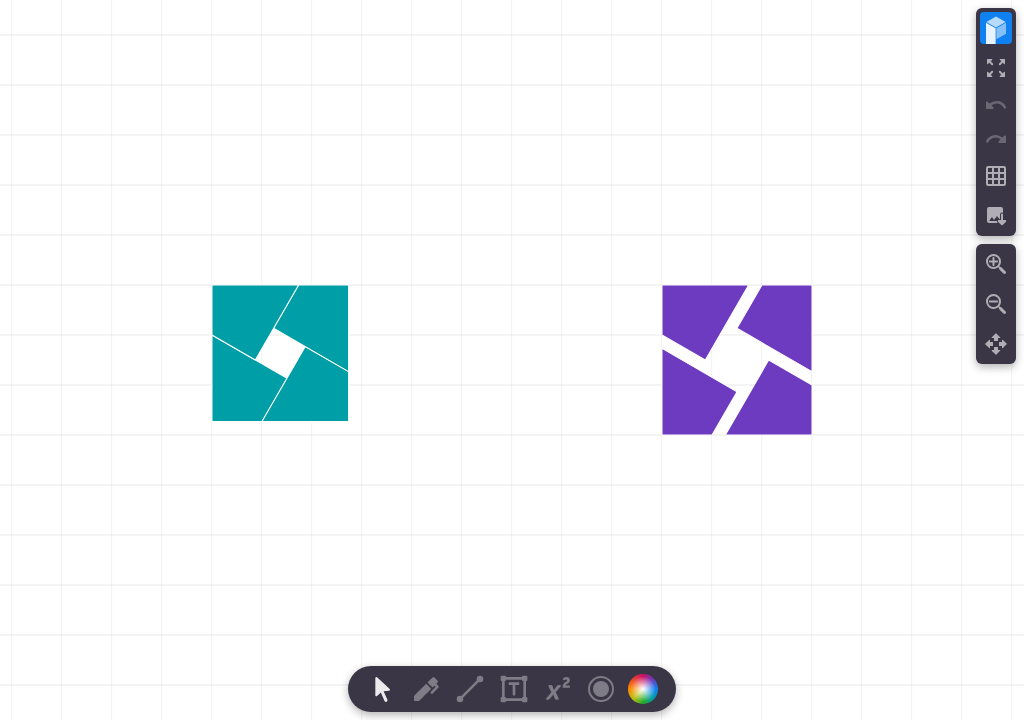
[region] (512, 360)
